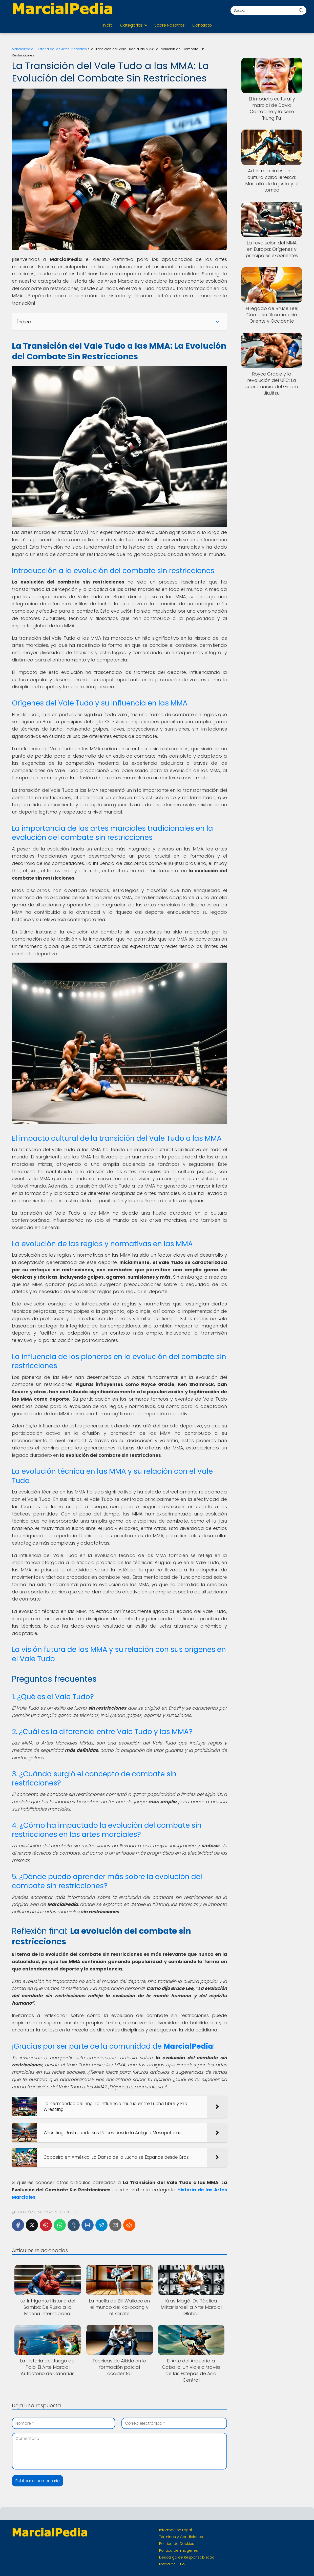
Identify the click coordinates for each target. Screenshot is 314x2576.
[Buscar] (301, 10)
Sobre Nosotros (169, 25)
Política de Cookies (176, 2543)
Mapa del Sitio (172, 2564)
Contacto (202, 25)
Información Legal (175, 2529)
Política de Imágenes (178, 2550)
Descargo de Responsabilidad (187, 2557)
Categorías (131, 25)
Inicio (107, 25)
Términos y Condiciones (181, 2536)
